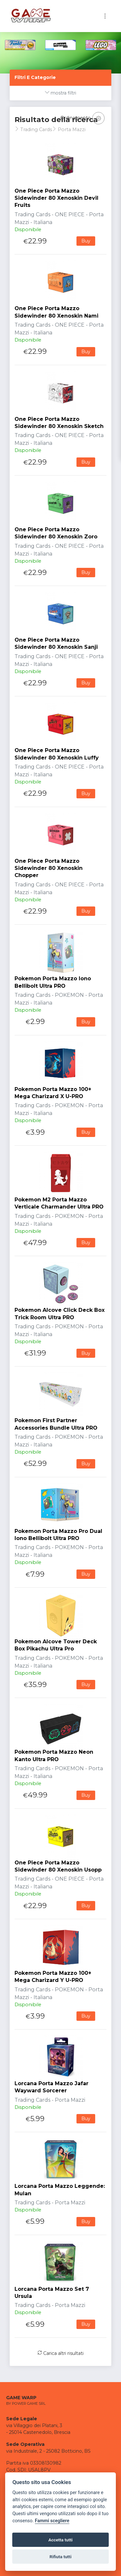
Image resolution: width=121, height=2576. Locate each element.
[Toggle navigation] (105, 16)
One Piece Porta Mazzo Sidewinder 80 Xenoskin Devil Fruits (56, 198)
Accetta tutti (60, 2539)
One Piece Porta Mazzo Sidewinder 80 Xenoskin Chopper (49, 868)
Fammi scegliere (52, 2521)
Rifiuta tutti (61, 2556)
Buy (85, 241)
